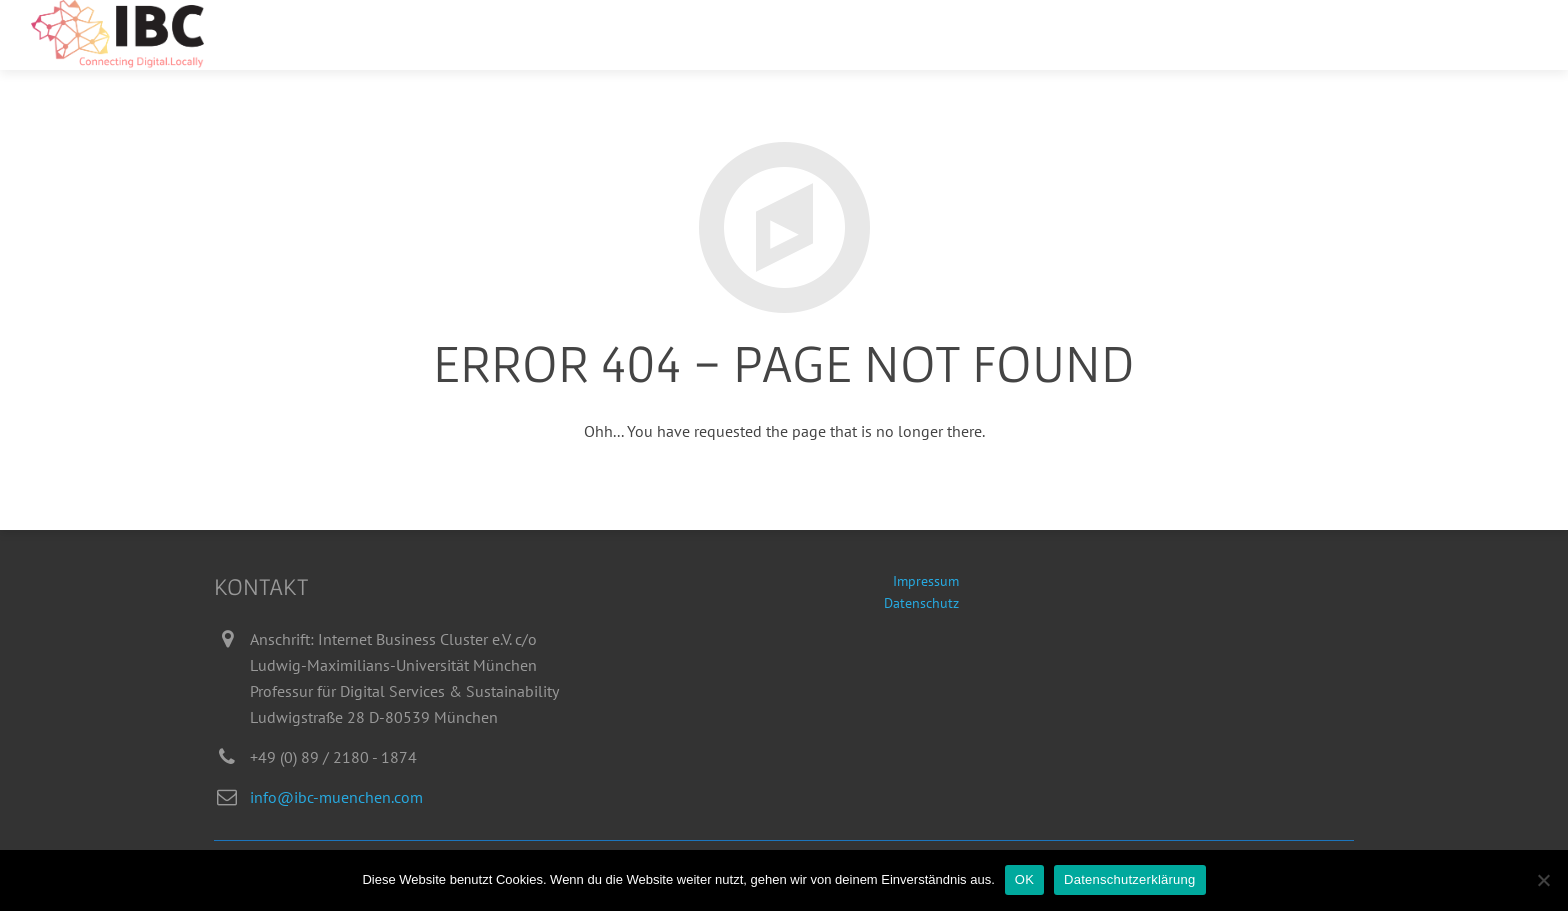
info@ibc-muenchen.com (336, 797)
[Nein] (1543, 880)
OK (1024, 879)
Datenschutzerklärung (1129, 879)
